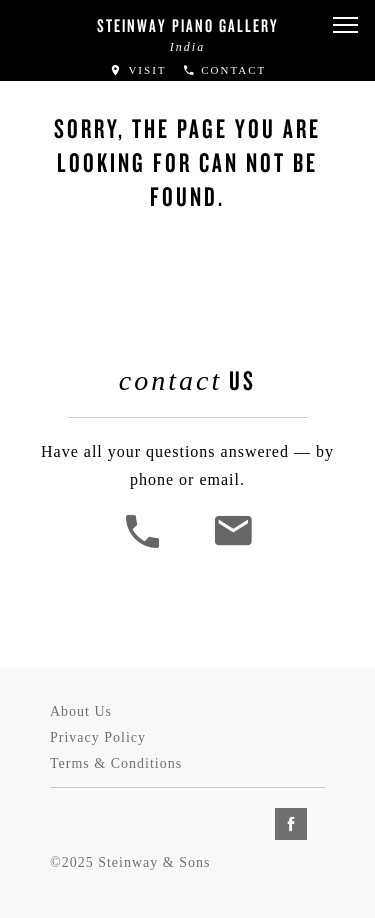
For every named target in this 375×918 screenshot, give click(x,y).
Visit (138, 70)
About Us (81, 711)
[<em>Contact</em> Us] (232, 545)
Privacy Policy (98, 737)
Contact (224, 70)
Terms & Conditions (116, 763)
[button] (345, 25)
